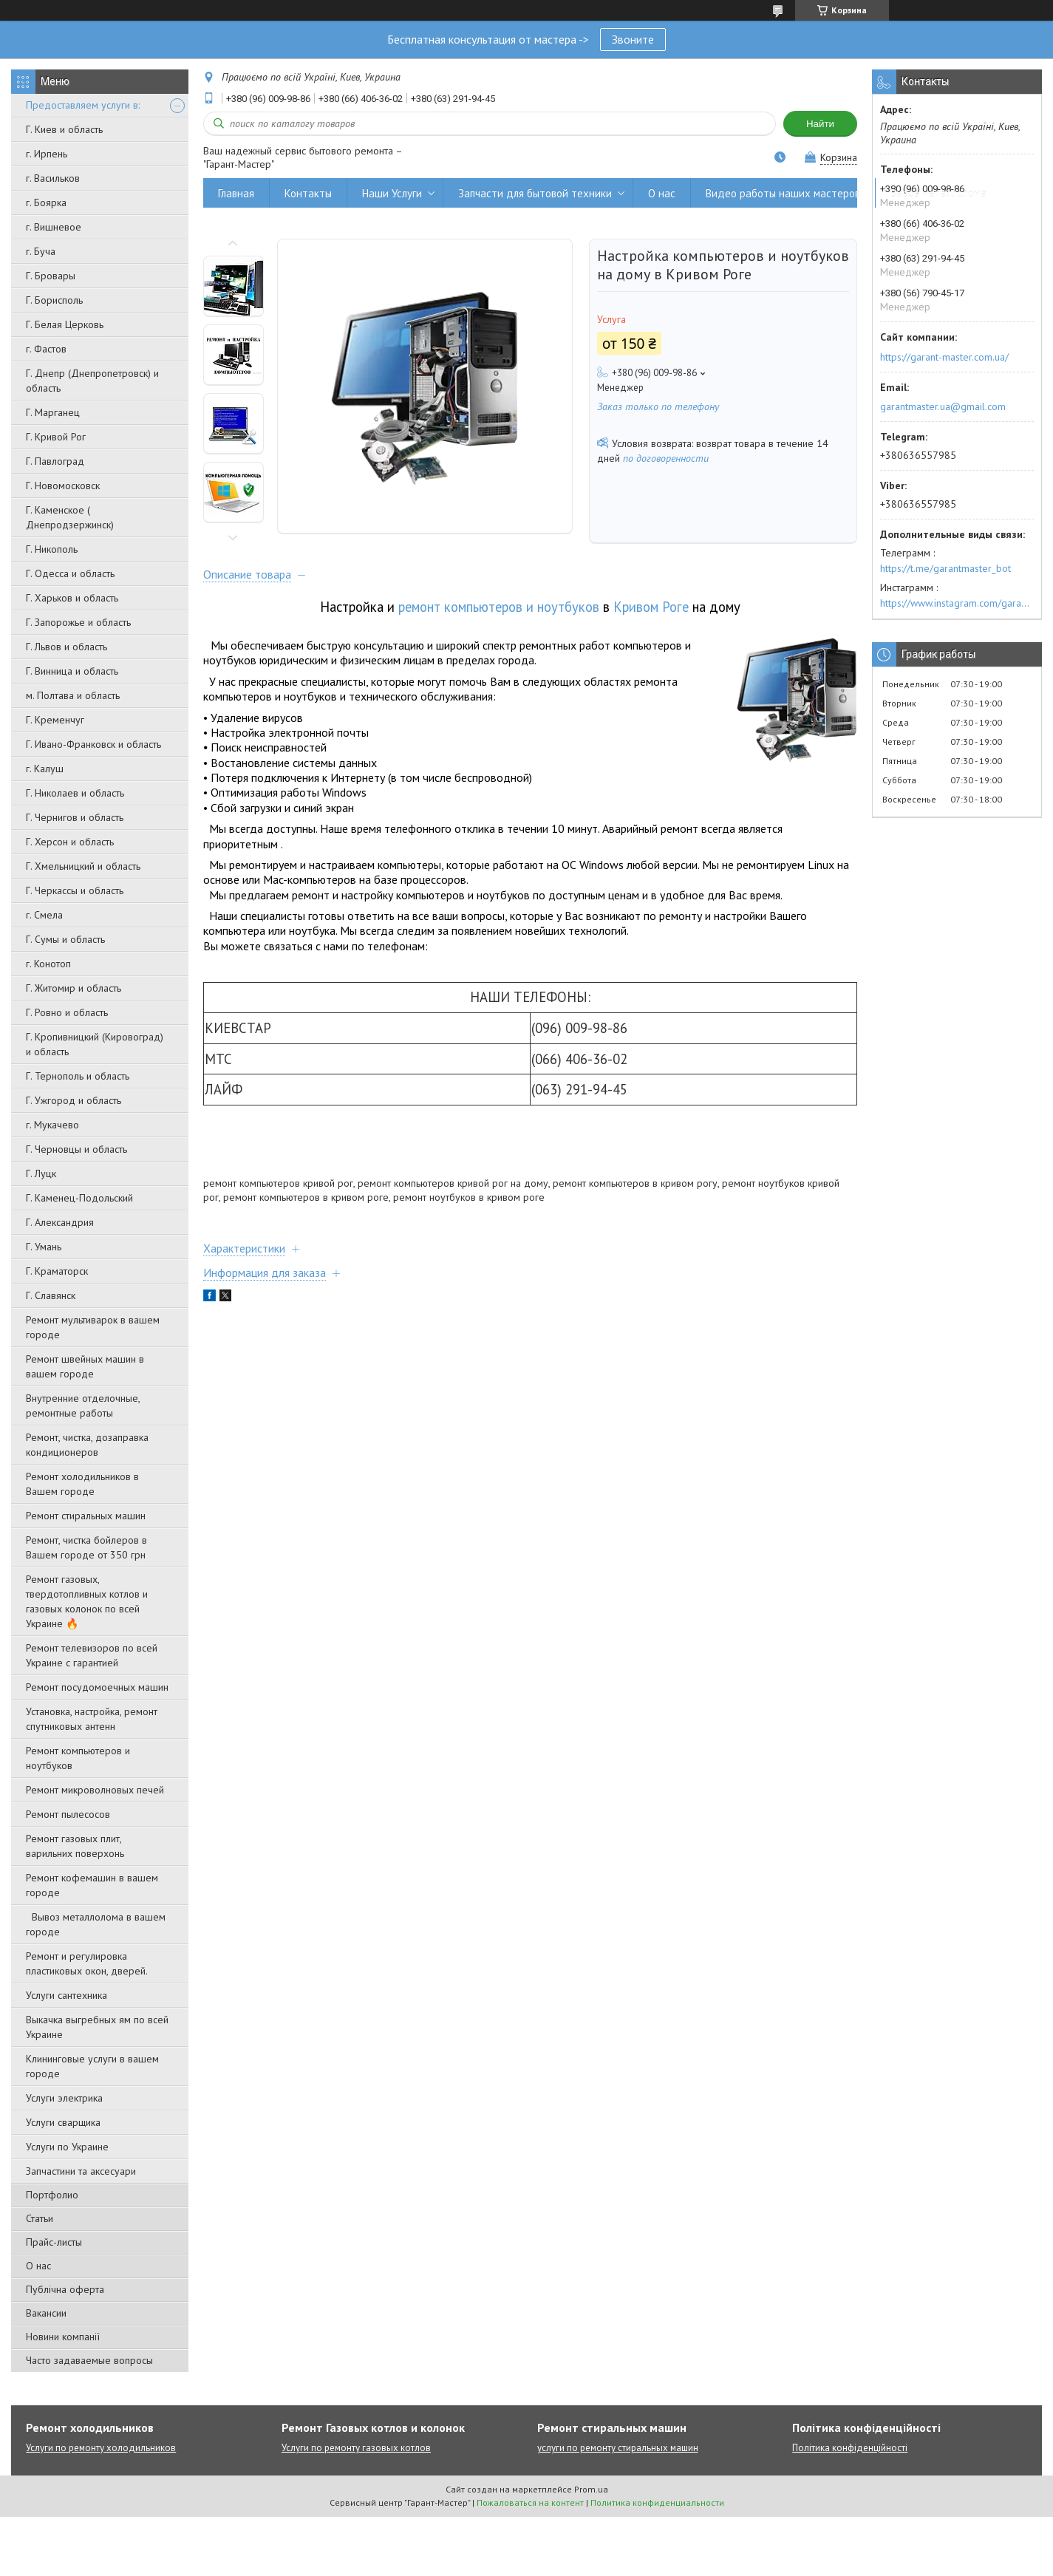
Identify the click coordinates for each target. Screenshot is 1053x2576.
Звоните (633, 39)
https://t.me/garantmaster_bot (945, 568)
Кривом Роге (651, 607)
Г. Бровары (50, 275)
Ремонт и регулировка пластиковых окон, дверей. (87, 1963)
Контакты (308, 193)
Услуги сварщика (63, 2122)
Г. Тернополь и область (77, 1076)
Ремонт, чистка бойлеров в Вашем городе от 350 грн (86, 1547)
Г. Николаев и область (75, 793)
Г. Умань (43, 1246)
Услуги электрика (64, 2098)
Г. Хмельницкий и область (83, 866)
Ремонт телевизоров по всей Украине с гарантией (91, 1655)
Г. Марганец (53, 412)
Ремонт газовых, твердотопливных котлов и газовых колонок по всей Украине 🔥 (87, 1601)
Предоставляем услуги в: (83, 105)
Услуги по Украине (67, 2146)
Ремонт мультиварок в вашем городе (93, 1327)
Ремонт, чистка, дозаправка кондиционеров (87, 1445)
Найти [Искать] (820, 123)
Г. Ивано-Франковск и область (93, 744)
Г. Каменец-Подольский (79, 1197)
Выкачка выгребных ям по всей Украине (97, 2027)
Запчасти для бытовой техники (535, 193)
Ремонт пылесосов (68, 1814)
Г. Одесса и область (70, 573)
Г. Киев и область (64, 129)
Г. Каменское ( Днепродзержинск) (70, 517)
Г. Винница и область (72, 671)
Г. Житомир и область (73, 988)
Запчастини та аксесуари (81, 2171)
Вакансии (46, 2313)
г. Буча (40, 251)
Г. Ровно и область (67, 1012)
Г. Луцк (41, 1173)
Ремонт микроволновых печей (95, 1789)
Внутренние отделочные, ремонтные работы (83, 1405)
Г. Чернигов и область (74, 817)
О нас (38, 2265)
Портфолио (52, 2194)
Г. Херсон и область (70, 841)
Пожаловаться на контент (530, 2502)
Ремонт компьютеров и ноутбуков (78, 1758)
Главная (236, 193)
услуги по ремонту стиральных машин (617, 2448)
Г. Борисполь (54, 300)
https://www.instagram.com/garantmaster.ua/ (957, 603)
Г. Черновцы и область (76, 1149)
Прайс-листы (54, 2242)
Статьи (39, 2218)
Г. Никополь (52, 549)
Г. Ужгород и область (73, 1100)
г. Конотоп (48, 963)
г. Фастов (46, 348)
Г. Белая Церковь (64, 324)
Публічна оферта (65, 2289)
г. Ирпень (46, 153)
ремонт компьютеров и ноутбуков (498, 607)
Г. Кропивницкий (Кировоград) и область (94, 1044)
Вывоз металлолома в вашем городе (96, 1924)
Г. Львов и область (66, 646)
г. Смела (44, 914)
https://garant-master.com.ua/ (944, 357)
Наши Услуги (392, 193)
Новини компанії (63, 2336)
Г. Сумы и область (65, 939)
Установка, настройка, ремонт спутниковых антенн (91, 1719)
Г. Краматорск (57, 1271)
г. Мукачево (52, 1124)
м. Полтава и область (73, 695)
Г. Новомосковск (63, 485)
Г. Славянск (50, 1295)
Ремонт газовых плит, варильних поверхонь (75, 1846)
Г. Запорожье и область (78, 622)
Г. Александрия (60, 1222)
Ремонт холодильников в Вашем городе (82, 1484)
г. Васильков (53, 178)
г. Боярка (46, 202)
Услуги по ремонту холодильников (101, 2448)
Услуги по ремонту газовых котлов (356, 2448)
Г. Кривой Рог (56, 436)
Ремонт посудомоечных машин (97, 1687)
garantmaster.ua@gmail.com (943, 406)
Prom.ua (591, 2489)
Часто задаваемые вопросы (89, 2360)
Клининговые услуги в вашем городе (92, 2066)
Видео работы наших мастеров (783, 193)
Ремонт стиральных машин (86, 1515)
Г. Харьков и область (72, 597)
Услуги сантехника (66, 1995)
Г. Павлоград (55, 461)
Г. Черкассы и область (74, 890)
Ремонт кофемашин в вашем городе (92, 1885)
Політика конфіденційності (849, 2448)
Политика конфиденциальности (657, 2502)
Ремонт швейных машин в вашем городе (85, 1366)
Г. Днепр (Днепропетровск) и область (92, 381)
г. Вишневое (53, 227)
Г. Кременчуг (55, 719)
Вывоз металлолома (938, 193)
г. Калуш (45, 768)
